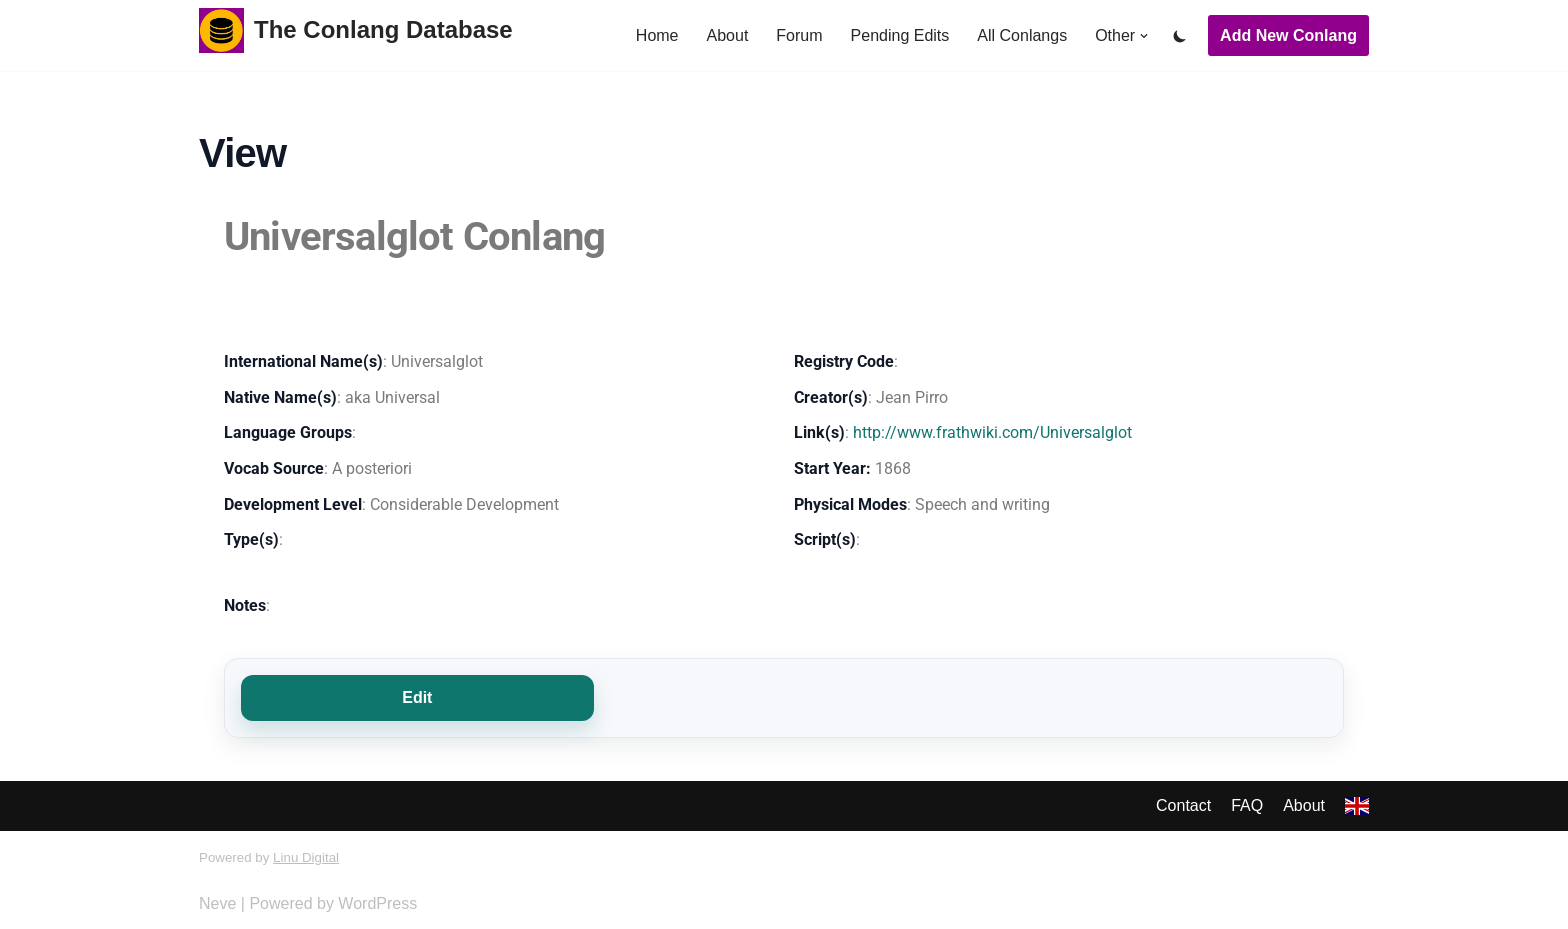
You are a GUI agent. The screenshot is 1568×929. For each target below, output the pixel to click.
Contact (1183, 805)
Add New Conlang (1288, 35)
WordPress (377, 903)
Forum (799, 35)
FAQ (1247, 805)
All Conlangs (1022, 35)
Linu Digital (306, 857)
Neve (217, 903)
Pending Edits (900, 35)
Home (657, 35)
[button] (1144, 36)
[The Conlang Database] (356, 30)
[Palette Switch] (1180, 36)
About (727, 35)
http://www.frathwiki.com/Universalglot (992, 432)
